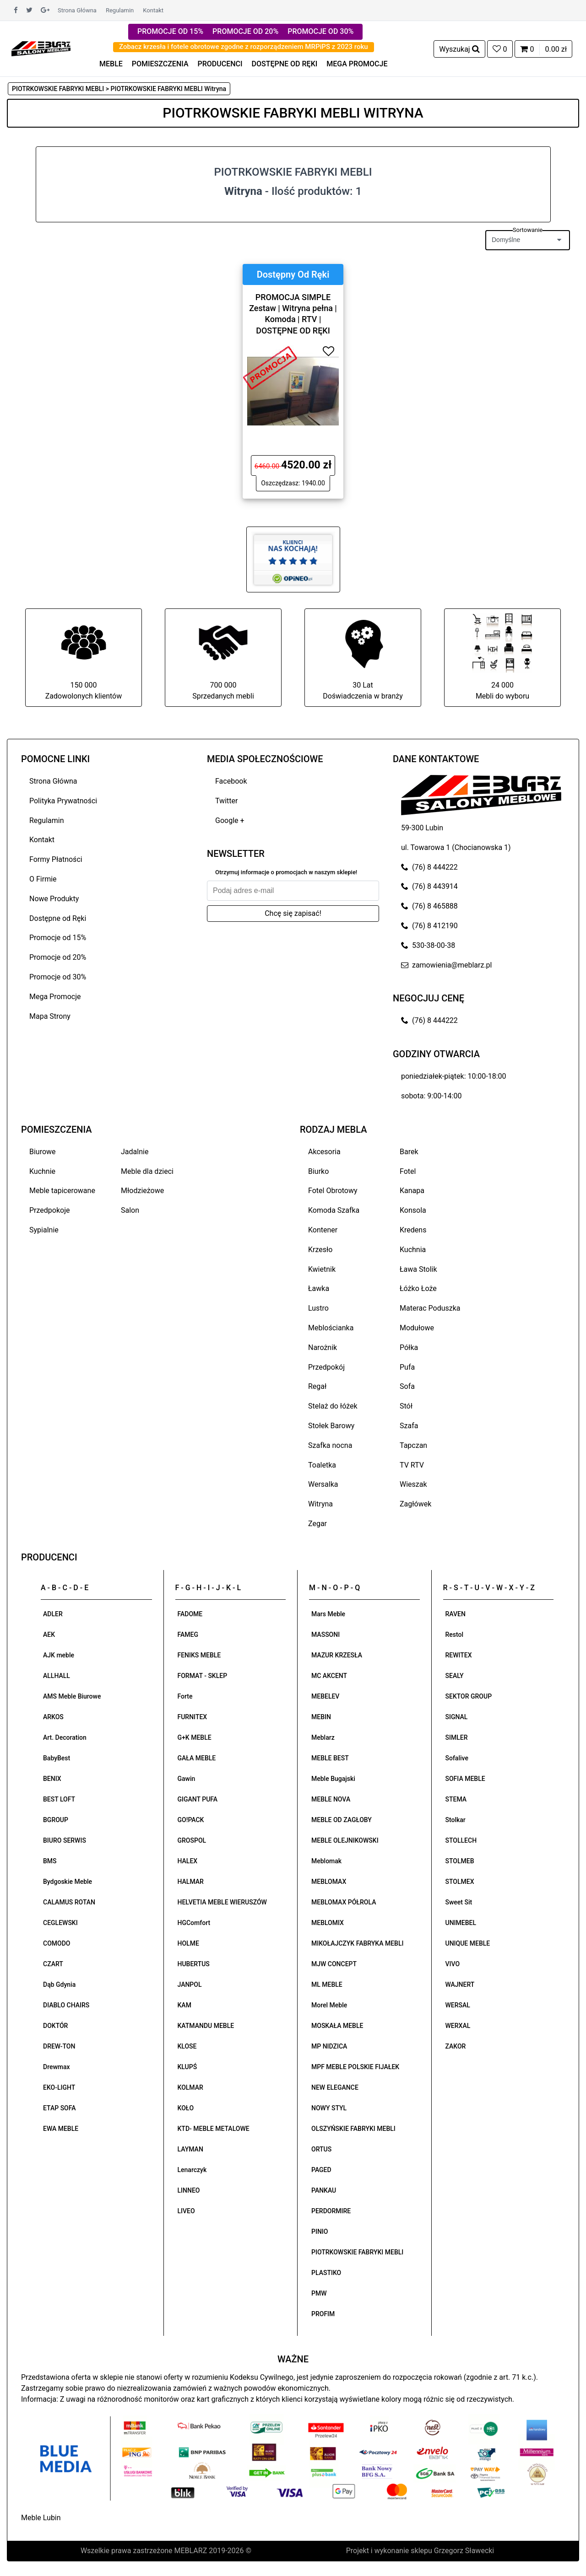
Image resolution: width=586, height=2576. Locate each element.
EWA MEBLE (60, 2128)
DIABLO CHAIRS (66, 2005)
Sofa (407, 1386)
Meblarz (323, 1737)
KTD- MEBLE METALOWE (214, 2128)
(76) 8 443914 (429, 886)
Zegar (317, 1523)
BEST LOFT (59, 1799)
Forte (185, 1696)
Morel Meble (329, 2005)
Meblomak (326, 1861)
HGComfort (194, 1922)
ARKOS (53, 1717)
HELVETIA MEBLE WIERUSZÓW (222, 1902)
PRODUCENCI (220, 63)
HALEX (188, 1861)
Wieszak (413, 1484)
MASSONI (325, 1634)
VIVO (452, 1964)
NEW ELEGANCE (334, 2087)
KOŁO (186, 2108)
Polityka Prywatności (63, 800)
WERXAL (458, 2025)
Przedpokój (326, 1367)
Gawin (186, 1778)
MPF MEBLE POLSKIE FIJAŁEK (355, 2066)
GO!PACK (191, 1819)
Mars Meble (328, 1614)
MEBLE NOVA (330, 1799)
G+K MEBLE (195, 1737)
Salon (130, 1210)
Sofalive (456, 1758)
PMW (319, 2293)
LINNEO (189, 2190)
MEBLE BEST (330, 1758)
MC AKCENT (329, 1675)
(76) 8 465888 (429, 906)
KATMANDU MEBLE (206, 2025)
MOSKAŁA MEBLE (337, 2025)
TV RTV (412, 1465)
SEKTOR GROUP (468, 1696)
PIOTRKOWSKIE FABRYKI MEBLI (357, 2252)
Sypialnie (44, 1230)
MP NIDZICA (329, 2046)
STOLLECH (461, 1840)
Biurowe (42, 1151)
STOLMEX (459, 1881)
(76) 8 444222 (429, 867)
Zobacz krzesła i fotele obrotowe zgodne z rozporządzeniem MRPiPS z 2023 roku (243, 47)
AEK (49, 1634)
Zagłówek (415, 1504)
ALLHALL (56, 1675)
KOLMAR (190, 2087)
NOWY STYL (329, 2108)
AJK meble (58, 1655)
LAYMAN (190, 2149)
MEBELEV (325, 1696)
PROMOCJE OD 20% (245, 31)
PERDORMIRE (331, 2211)
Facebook (231, 781)
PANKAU (323, 2190)
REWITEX (458, 1655)
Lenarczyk (192, 2169)
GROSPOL (192, 1840)
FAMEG (188, 1634)
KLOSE (187, 2046)
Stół (406, 1406)
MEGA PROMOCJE (356, 63)
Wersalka (323, 1484)
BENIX (52, 1778)
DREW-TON (59, 2046)
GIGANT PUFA (198, 1799)
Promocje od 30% (57, 977)
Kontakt (153, 10)
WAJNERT (460, 1984)
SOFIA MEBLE (465, 1778)
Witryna (320, 1504)
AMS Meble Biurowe (72, 1696)
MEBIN (321, 1717)
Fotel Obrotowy (333, 1190)
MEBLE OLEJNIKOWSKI (345, 1840)
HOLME (188, 1943)
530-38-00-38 (428, 945)
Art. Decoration (65, 1737)
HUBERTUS (194, 1964)
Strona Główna (77, 10)
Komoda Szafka (333, 1210)
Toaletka (322, 1465)
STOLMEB (459, 1861)
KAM (184, 2005)
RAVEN (455, 1614)
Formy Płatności (55, 859)
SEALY (454, 1675)
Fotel (408, 1171)
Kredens (413, 1230)
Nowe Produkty (54, 898)
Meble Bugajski (333, 1778)
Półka (409, 1347)
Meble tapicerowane (62, 1190)
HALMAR (191, 1881)
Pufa (407, 1367)
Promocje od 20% (57, 957)
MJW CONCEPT (334, 1964)
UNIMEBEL (461, 1922)
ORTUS (321, 2149)
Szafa (409, 1425)
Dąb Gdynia (59, 1984)
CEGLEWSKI (60, 1922)
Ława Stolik (418, 1269)
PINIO (319, 2231)
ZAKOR (455, 2046)
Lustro (318, 1308)
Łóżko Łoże (418, 1288)
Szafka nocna (330, 1445)
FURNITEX (192, 1717)
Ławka (318, 1288)
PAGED (321, 2169)
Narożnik (322, 1347)
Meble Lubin (41, 2517)
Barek (409, 1151)
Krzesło (320, 1249)
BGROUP (55, 1819)
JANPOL (190, 1984)
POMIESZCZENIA (160, 63)
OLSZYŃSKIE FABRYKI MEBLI (353, 2128)
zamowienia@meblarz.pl (446, 965)
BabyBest (56, 1758)
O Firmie (43, 879)
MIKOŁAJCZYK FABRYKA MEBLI (357, 1943)
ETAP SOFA (59, 2108)
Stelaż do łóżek (333, 1406)
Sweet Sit (458, 1902)
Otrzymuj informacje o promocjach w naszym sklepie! (286, 872)
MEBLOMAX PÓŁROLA (343, 1902)
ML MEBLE (326, 1984)
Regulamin (120, 10)
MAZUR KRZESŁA (336, 1655)
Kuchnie (42, 1171)
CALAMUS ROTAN (69, 1902)
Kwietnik (322, 1269)
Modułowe (417, 1327)
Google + (229, 820)
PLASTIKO (326, 2272)
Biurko (318, 1171)
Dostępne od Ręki (57, 918)
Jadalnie (134, 1151)
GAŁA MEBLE (197, 1758)
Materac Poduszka (430, 1308)
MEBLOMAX (328, 1881)
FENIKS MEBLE (199, 1655)
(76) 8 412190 (429, 925)
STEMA (456, 1799)
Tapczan (413, 1445)
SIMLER (456, 1737)
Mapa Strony (50, 1016)
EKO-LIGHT (59, 2087)
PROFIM (323, 2314)
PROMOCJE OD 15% (170, 31)
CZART (53, 1964)
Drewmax (56, 2066)
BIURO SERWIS (64, 1840)
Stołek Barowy (331, 1425)
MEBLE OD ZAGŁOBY (341, 1819)
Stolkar (455, 1819)
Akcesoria (324, 1151)
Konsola (413, 1210)
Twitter (226, 800)
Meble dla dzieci (147, 1171)
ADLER (53, 1614)
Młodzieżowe (142, 1190)
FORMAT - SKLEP (203, 1675)
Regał (317, 1386)
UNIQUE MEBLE (467, 1943)
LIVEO (186, 2211)
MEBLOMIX (327, 1922)
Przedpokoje (49, 1210)
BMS (50, 1861)
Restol (454, 1634)
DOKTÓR (55, 2025)
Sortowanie (528, 229)
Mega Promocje (55, 996)
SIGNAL (456, 1717)
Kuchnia (413, 1249)
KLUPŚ (187, 2066)
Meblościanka (330, 1327)
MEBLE (111, 63)
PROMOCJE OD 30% (320, 31)
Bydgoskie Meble (67, 1881)
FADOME (190, 1614)
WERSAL (457, 2005)
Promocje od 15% (57, 937)
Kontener (322, 1230)
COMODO (56, 1943)
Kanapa (412, 1190)
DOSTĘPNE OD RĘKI (285, 63)
